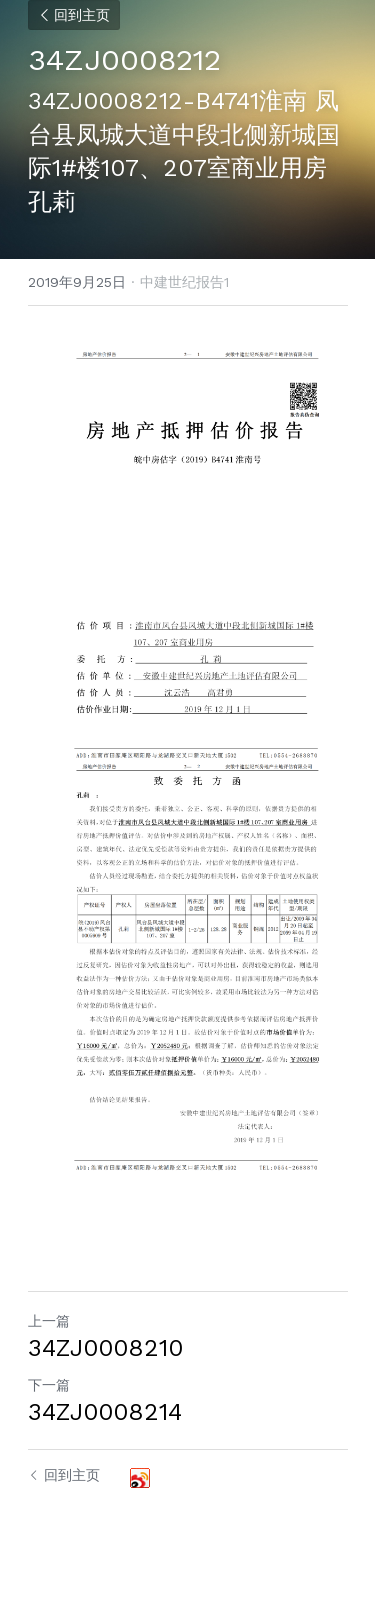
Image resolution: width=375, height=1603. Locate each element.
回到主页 (74, 15)
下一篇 (49, 1385)
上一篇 (49, 1321)
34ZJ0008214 (105, 1412)
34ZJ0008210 (105, 1348)
